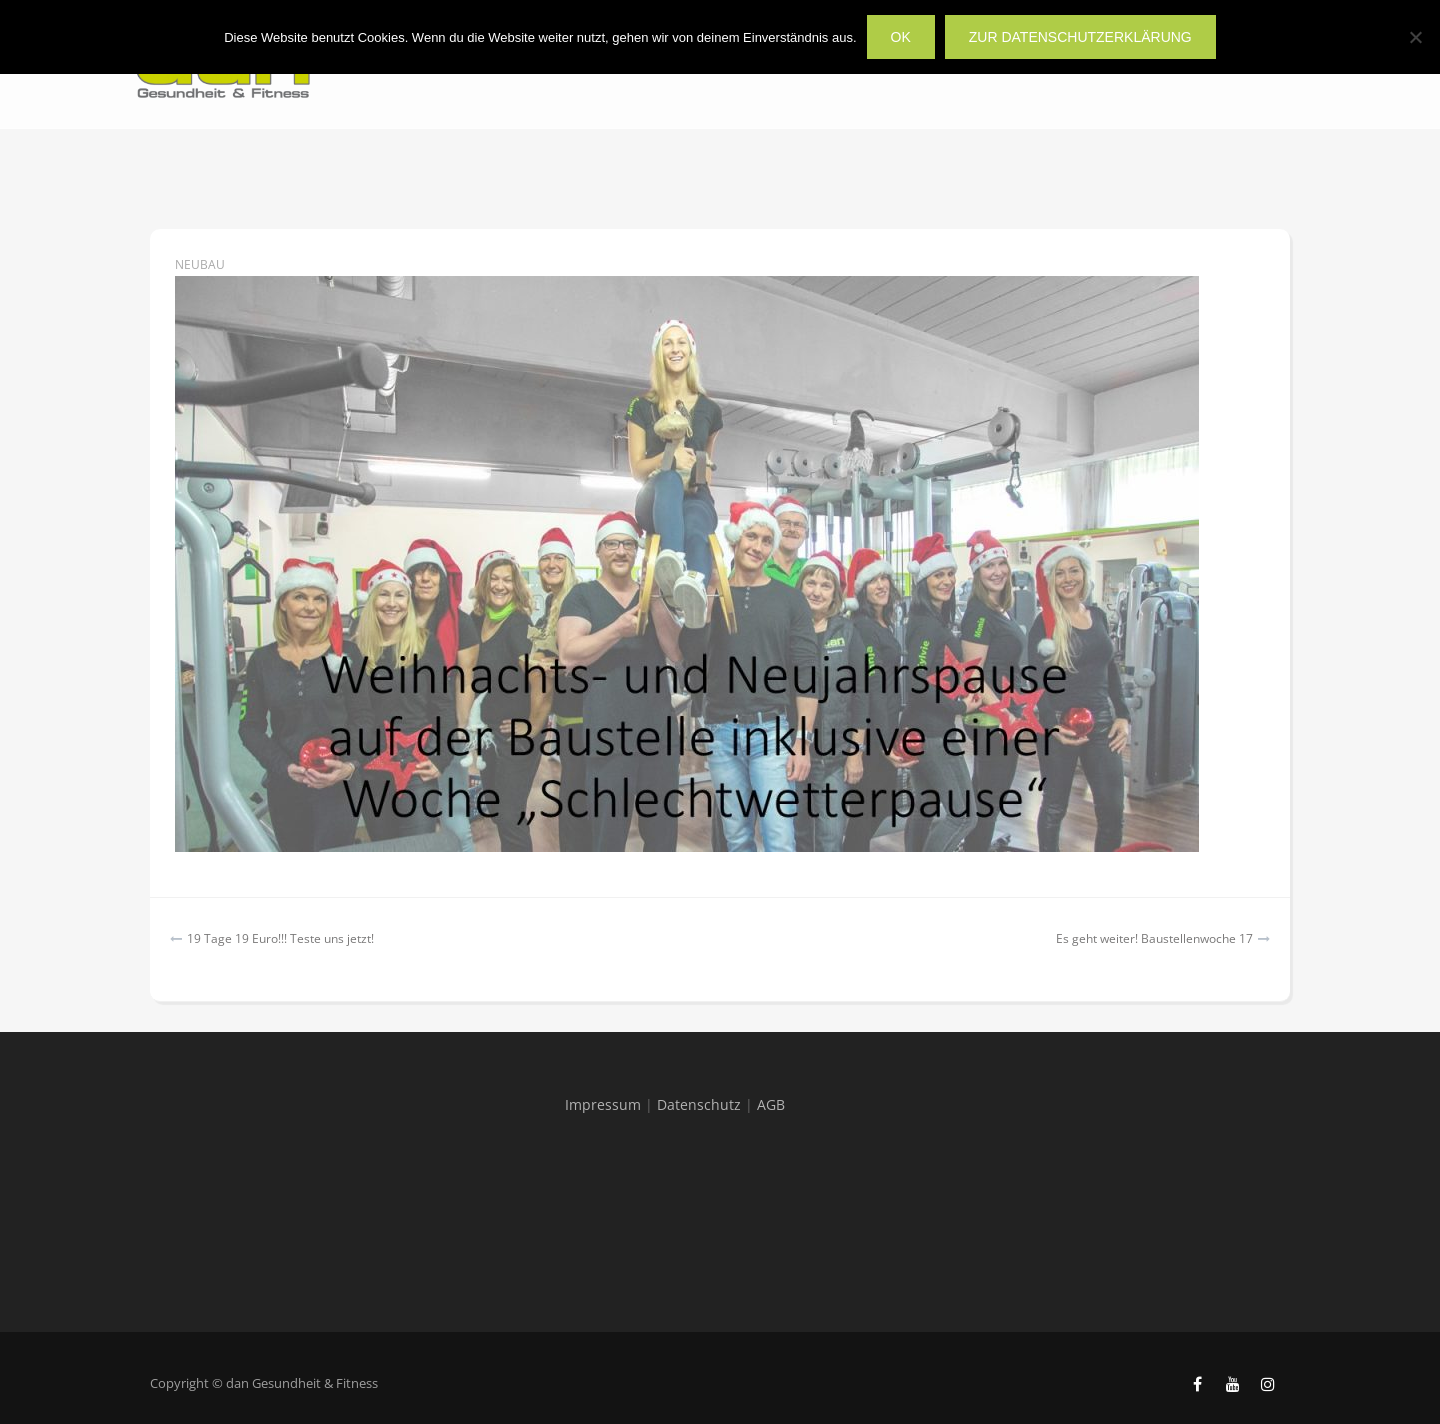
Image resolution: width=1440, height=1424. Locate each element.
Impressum (603, 1104)
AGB (771, 1104)
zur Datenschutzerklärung (1080, 37)
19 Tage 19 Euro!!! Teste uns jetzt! (280, 938)
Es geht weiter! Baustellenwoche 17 (1154, 938)
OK (901, 37)
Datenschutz (699, 1104)
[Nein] (1415, 37)
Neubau (200, 264)
